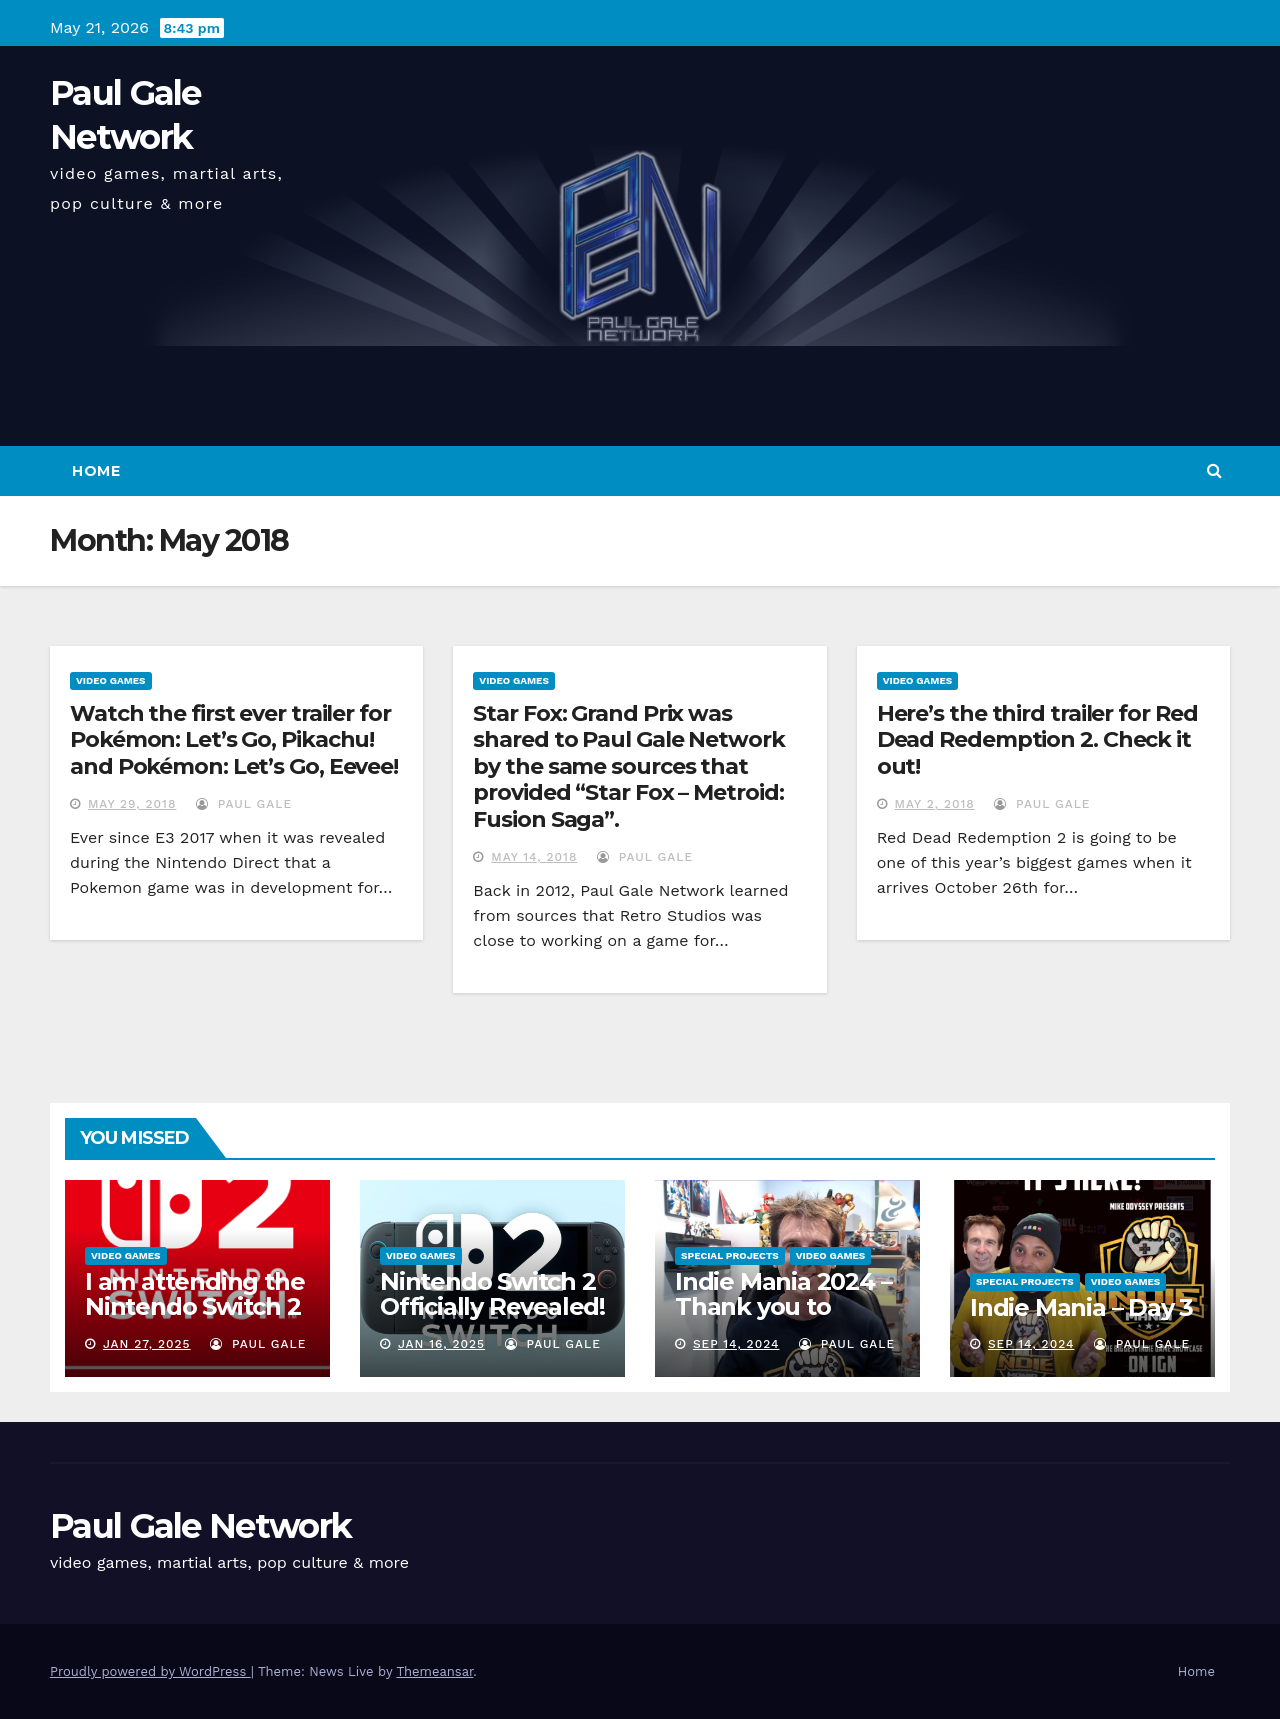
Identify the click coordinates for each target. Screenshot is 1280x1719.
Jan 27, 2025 (147, 1344)
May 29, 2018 (132, 804)
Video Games (111, 680)
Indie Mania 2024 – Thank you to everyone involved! (785, 1306)
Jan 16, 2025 (441, 1344)
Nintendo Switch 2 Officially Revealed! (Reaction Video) (492, 1306)
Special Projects (730, 1255)
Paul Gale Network (200, 1526)
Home (96, 471)
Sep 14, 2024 (736, 1344)
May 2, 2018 (935, 804)
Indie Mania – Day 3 (1081, 1307)
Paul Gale (244, 804)
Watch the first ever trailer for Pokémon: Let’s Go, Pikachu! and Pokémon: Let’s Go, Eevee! (234, 740)
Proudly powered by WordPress (150, 1671)
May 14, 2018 (534, 857)
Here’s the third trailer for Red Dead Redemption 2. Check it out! (1037, 740)
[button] (1214, 470)
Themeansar (434, 1671)
